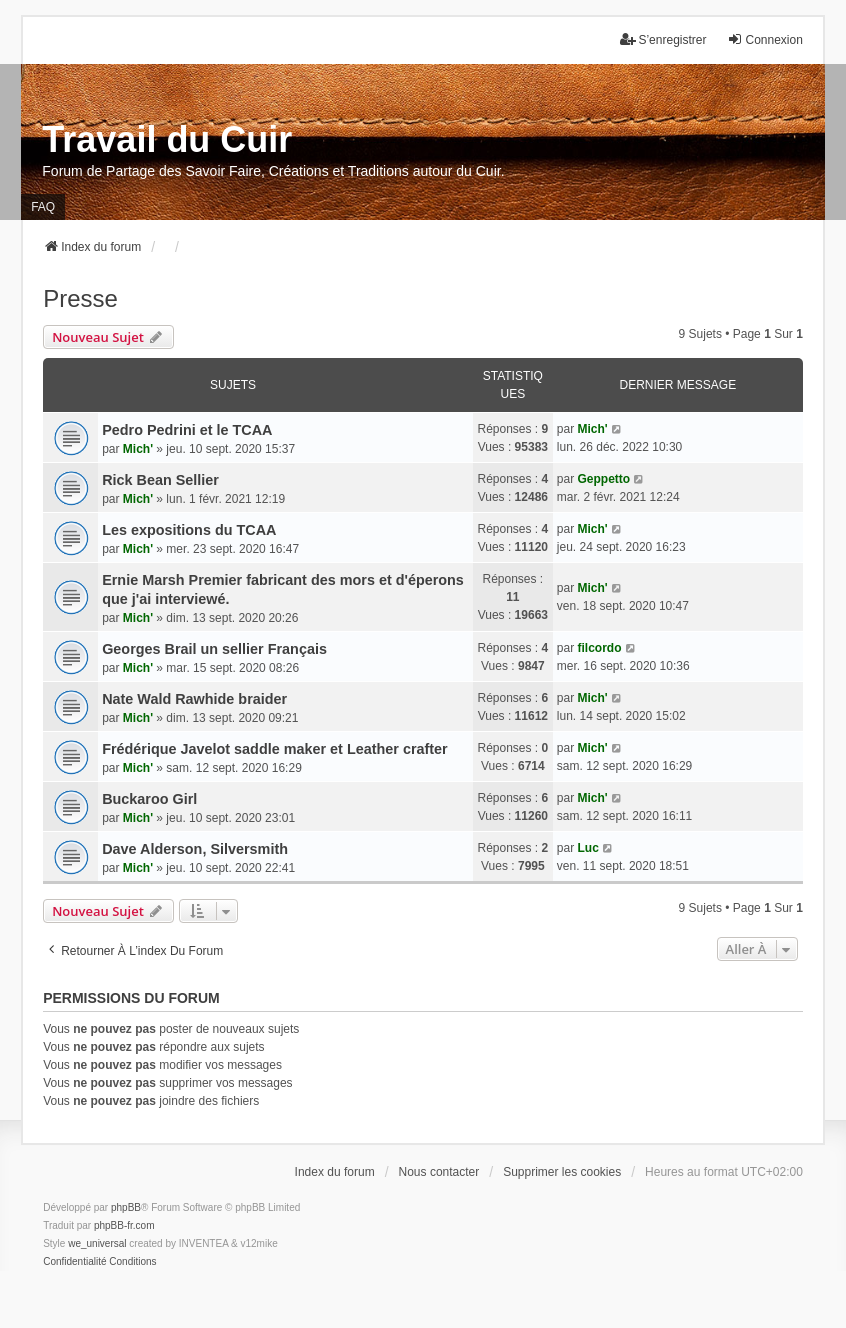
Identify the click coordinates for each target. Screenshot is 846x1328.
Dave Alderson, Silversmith (195, 849)
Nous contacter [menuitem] (439, 1172)
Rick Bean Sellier (160, 480)
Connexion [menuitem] (764, 39)
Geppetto (604, 479)
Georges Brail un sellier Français (214, 649)
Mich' (138, 449)
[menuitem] (74, 1262)
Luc (588, 848)
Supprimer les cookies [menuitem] (562, 1172)
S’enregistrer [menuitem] (663, 39)
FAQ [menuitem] (43, 207)
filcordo (600, 648)
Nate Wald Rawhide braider (194, 699)
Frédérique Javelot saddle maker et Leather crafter (275, 749)
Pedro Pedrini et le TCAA (187, 430)
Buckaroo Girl (149, 799)
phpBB (126, 1207)
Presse (80, 298)
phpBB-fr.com (124, 1225)
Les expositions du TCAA (189, 530)
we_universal (97, 1243)
